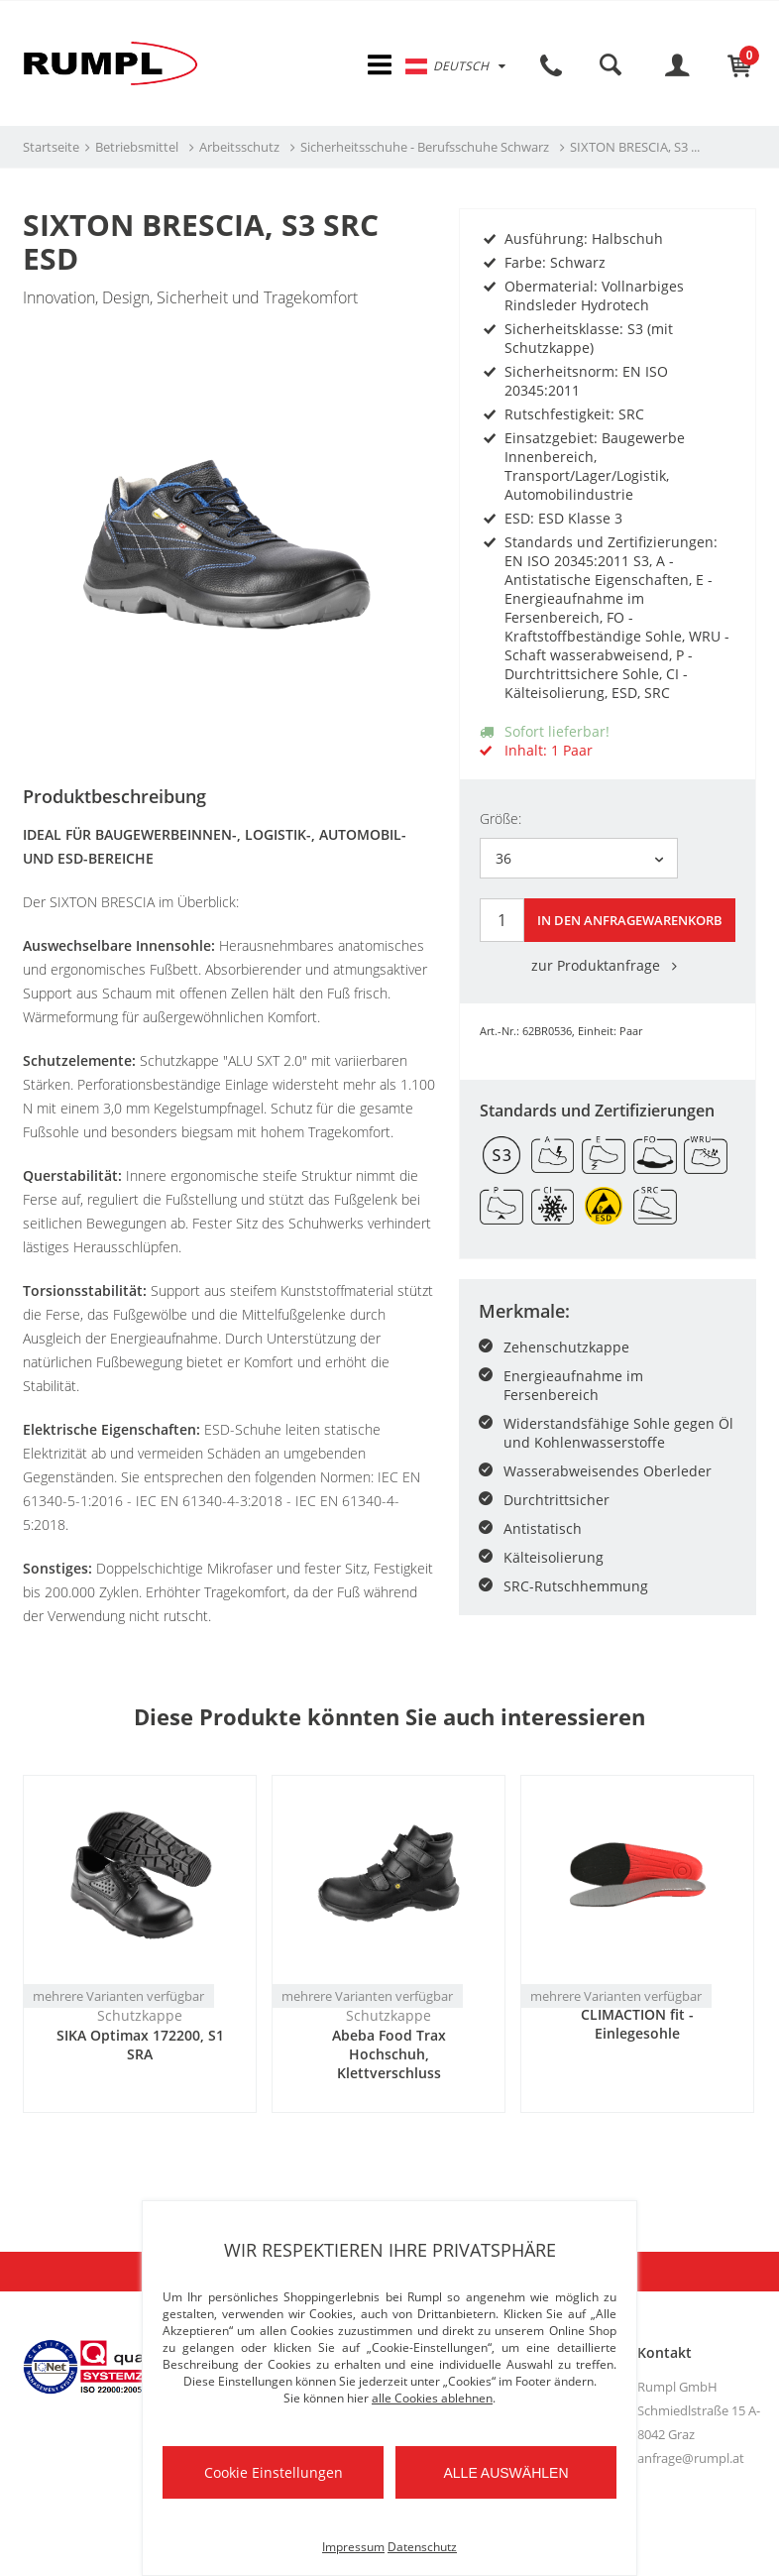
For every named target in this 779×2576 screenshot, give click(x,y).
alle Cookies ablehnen (432, 2398)
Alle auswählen (505, 2473)
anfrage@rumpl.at (690, 2460)
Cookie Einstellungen (273, 2472)
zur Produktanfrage (607, 964)
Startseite (51, 150)
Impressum (353, 2546)
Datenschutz (422, 2546)
